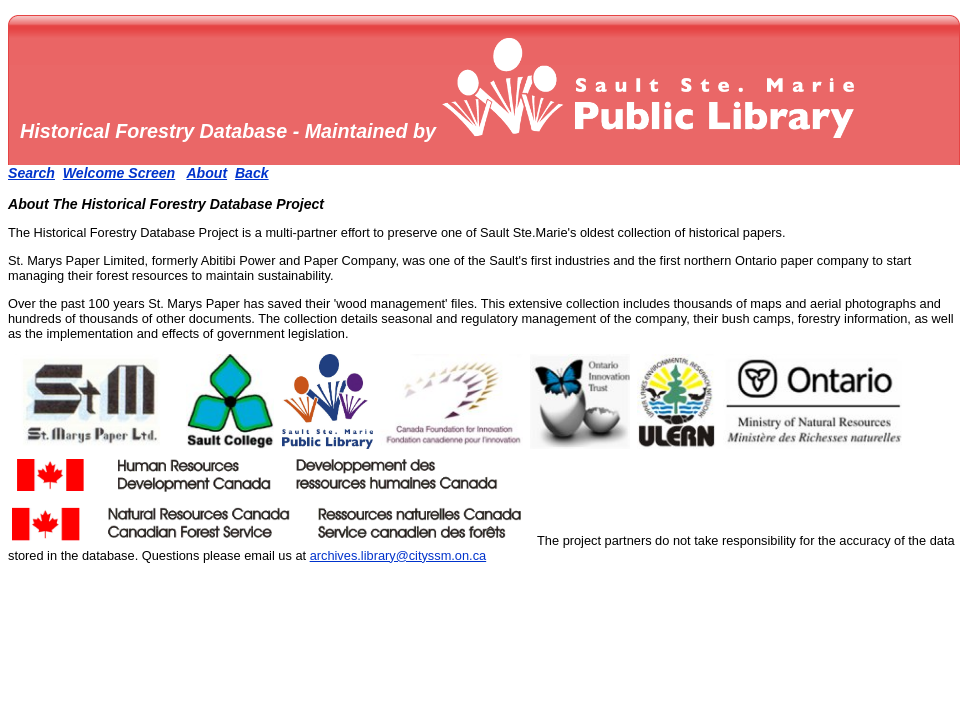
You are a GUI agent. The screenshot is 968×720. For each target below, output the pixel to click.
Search (31, 173)
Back (252, 173)
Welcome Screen (119, 173)
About (206, 173)
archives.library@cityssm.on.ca (398, 555)
